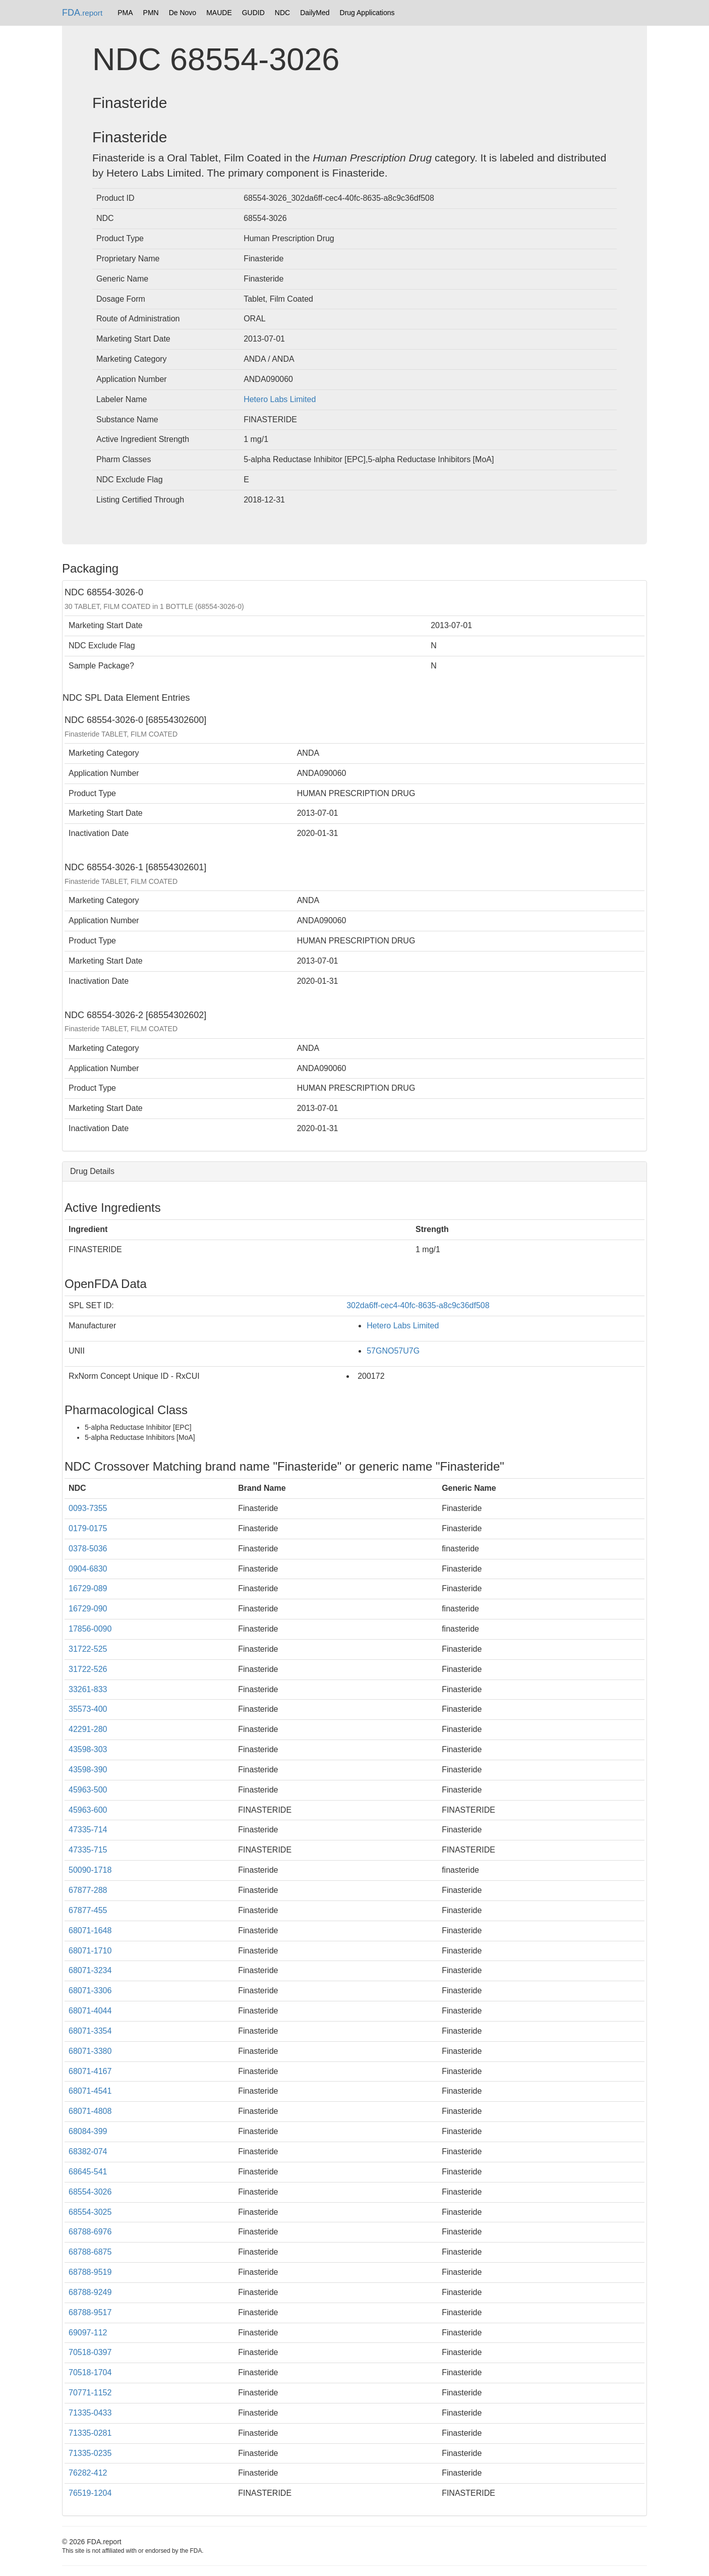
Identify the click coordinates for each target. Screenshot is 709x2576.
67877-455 (88, 1910)
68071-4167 (90, 2071)
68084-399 (88, 2131)
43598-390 (88, 1769)
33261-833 (88, 1689)
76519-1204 (90, 2493)
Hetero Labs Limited (280, 399)
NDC (282, 13)
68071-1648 (90, 1930)
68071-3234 (90, 1970)
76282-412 (88, 2473)
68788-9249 (90, 2292)
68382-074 (88, 2151)
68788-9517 (90, 2312)
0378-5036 (88, 1548)
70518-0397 (90, 2352)
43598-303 (88, 1749)
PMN (151, 13)
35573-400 (88, 1709)
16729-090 (88, 1608)
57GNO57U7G (393, 1351)
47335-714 (88, 1829)
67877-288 (88, 1890)
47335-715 (88, 1849)
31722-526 (88, 1669)
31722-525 (88, 1649)
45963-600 (88, 1810)
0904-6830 (88, 1568)
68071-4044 (90, 2010)
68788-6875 (90, 2252)
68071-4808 (90, 2111)
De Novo (182, 13)
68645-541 (88, 2171)
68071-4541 (90, 2091)
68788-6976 (90, 2231)
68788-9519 (90, 2272)
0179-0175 (88, 1528)
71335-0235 (90, 2453)
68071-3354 (90, 2031)
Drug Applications (367, 13)
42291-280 (88, 1729)
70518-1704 (90, 2372)
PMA (125, 13)
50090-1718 (90, 1870)
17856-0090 (90, 1629)
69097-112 (88, 2332)
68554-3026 (90, 2192)
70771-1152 (90, 2392)
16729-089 (88, 1588)
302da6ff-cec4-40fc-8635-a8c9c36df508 (417, 1305)
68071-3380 (90, 2051)
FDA (82, 13)
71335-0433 (90, 2413)
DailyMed (314, 13)
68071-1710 (90, 1950)
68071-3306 (90, 1990)
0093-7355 (88, 1508)
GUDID (253, 13)
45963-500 (88, 1789)
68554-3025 (90, 2212)
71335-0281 (90, 2433)
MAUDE (219, 13)
